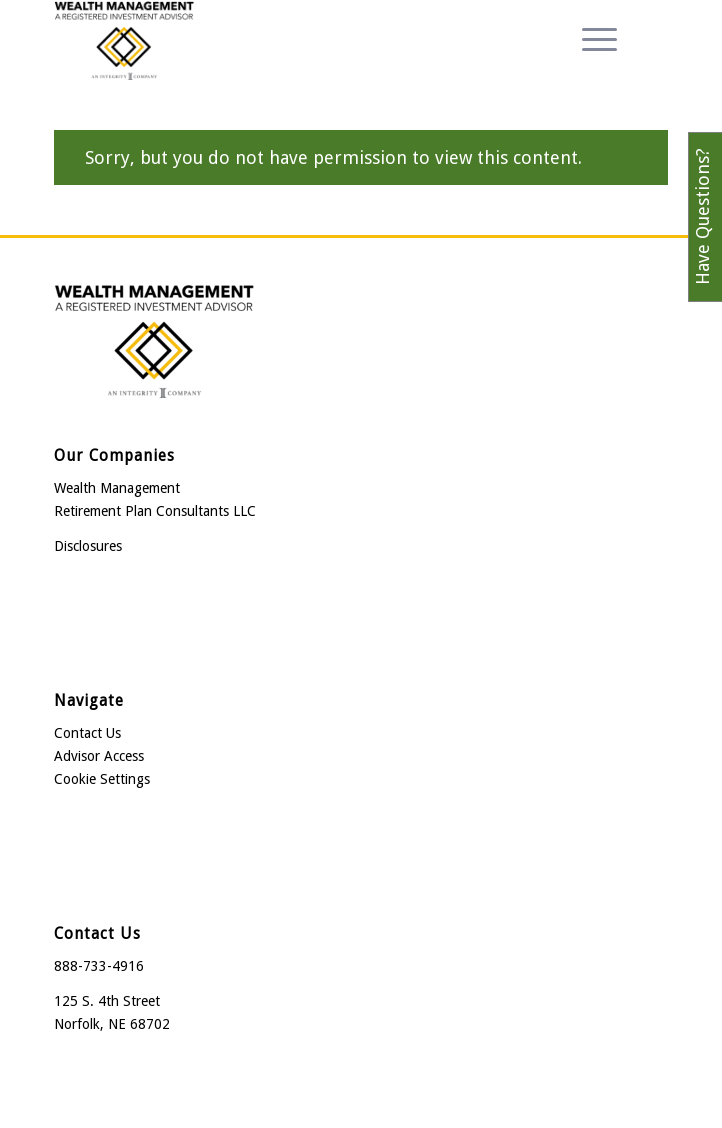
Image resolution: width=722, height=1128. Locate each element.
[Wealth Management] (299, 40)
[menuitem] (589, 40)
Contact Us (87, 733)
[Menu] (589, 40)
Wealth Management (117, 488)
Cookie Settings (102, 779)
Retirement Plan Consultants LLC (155, 511)
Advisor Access (99, 756)
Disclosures (88, 546)
